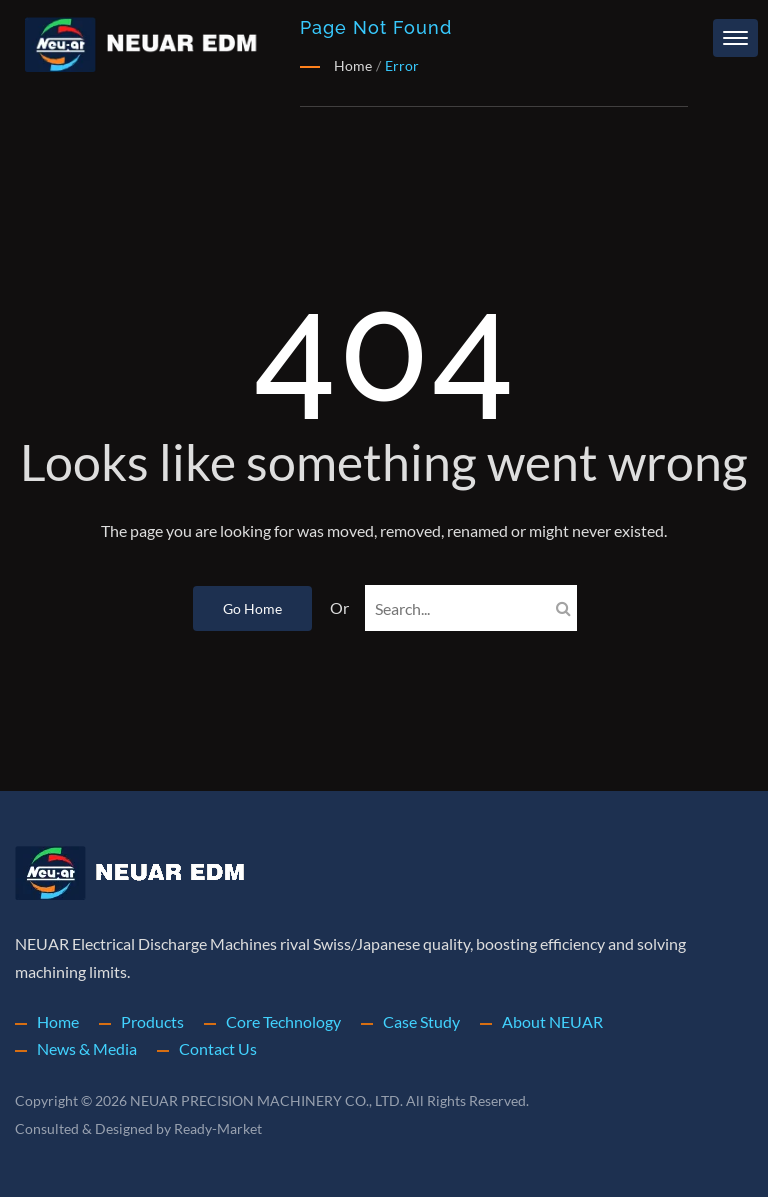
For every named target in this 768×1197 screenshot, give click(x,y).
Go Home (242, 608)
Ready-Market (221, 1129)
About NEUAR (564, 1021)
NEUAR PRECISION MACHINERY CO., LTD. (269, 1101)
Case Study (430, 1021)
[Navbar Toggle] (735, 38)
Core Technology (287, 1021)
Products (153, 1021)
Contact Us (221, 1048)
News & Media (88, 1048)
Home (58, 1021)
